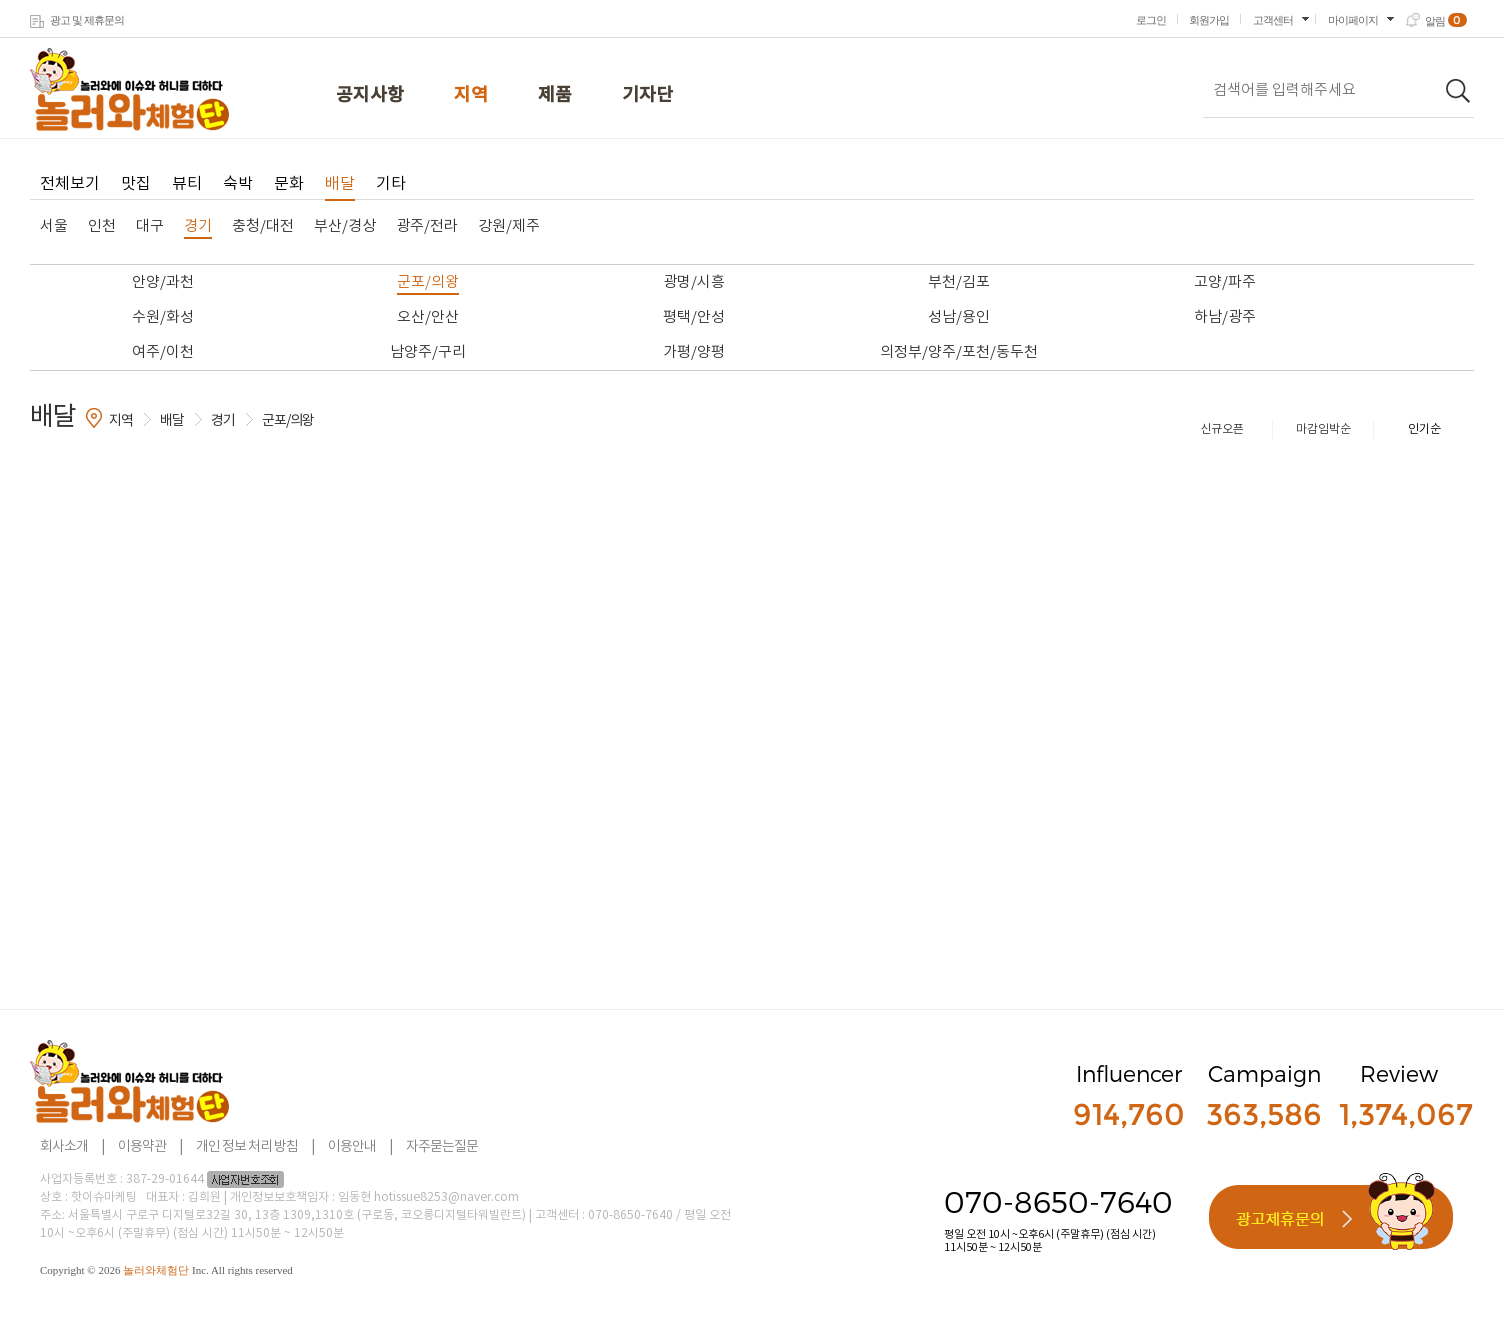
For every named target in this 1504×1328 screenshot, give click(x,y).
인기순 (1424, 429)
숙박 (238, 184)
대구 (150, 226)
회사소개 (64, 1147)
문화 (289, 184)
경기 (198, 226)
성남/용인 (959, 317)
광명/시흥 (694, 282)
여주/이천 (163, 352)
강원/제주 (509, 226)
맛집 (136, 184)
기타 (391, 184)
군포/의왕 (428, 282)
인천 (102, 226)
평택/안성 (694, 317)
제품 (555, 95)
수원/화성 (163, 317)
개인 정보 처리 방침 (247, 1147)
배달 (340, 184)
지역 (471, 95)
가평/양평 (694, 352)
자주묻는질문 (442, 1147)
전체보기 (70, 184)
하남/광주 (1225, 317)
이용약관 (142, 1147)
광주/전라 (427, 226)
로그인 (1151, 20)
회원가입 (1209, 20)
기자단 (647, 95)
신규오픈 (1222, 429)
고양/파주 (1225, 282)
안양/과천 (163, 282)
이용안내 (352, 1147)
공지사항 (370, 95)
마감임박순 (1323, 429)
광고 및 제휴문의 (87, 20)
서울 (54, 226)
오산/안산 (428, 317)
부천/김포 (959, 282)
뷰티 (187, 184)
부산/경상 (345, 226)
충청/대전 (263, 226)
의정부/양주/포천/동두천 (959, 352)
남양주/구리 (428, 352)
